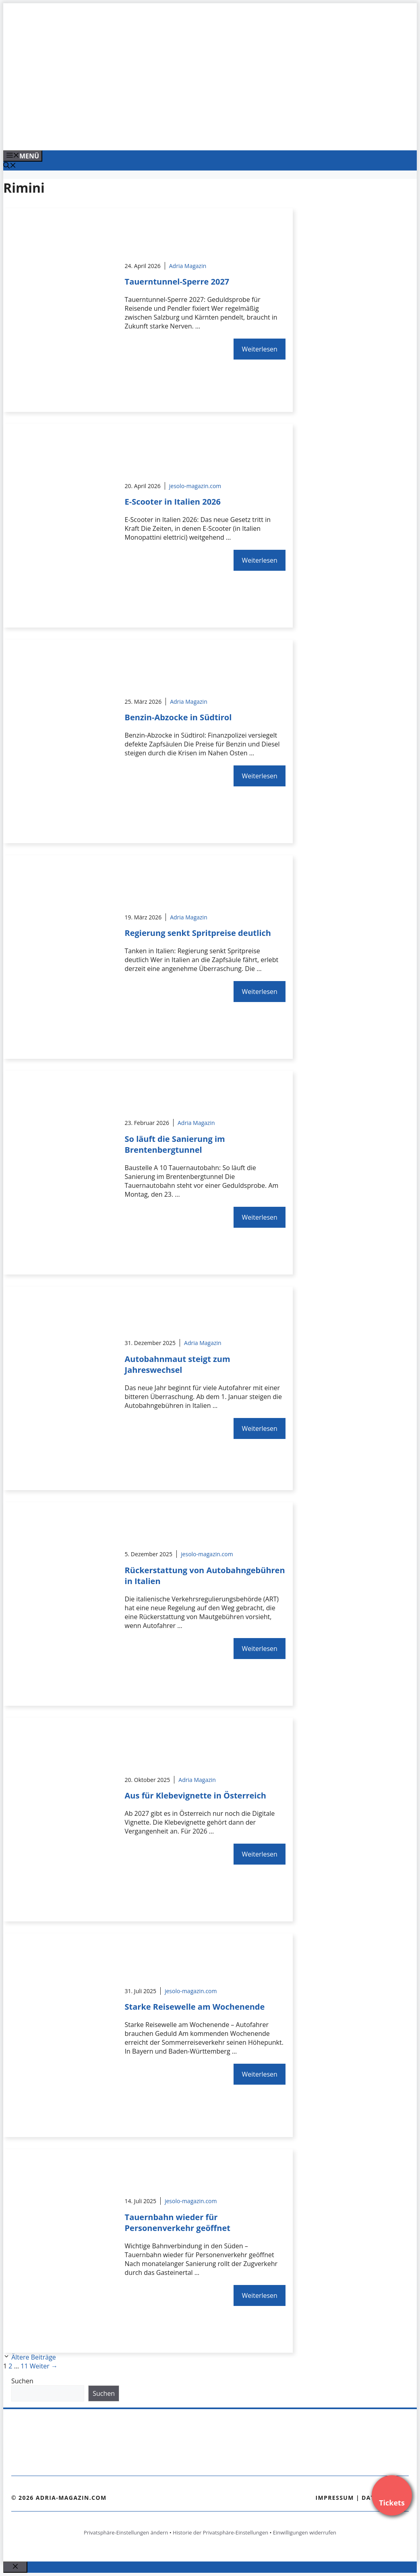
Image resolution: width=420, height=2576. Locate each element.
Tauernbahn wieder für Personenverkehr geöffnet (177, 2222)
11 (24, 2366)
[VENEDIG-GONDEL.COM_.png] (165, 135)
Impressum (334, 2497)
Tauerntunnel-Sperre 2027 (177, 281)
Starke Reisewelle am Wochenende (195, 2006)
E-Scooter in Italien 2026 (173, 501)
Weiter (44, 2366)
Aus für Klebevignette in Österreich (195, 1795)
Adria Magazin (188, 266)
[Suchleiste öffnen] (9, 166)
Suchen (22, 2380)
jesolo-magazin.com (195, 486)
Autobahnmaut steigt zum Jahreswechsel (177, 1364)
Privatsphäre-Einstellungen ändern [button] (126, 2532)
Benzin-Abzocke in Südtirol (178, 717)
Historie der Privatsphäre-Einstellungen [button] (220, 2532)
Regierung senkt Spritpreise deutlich (198, 932)
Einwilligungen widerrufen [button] (304, 2532)
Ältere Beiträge (33, 2357)
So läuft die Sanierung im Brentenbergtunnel (175, 1144)
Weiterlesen (259, 349)
